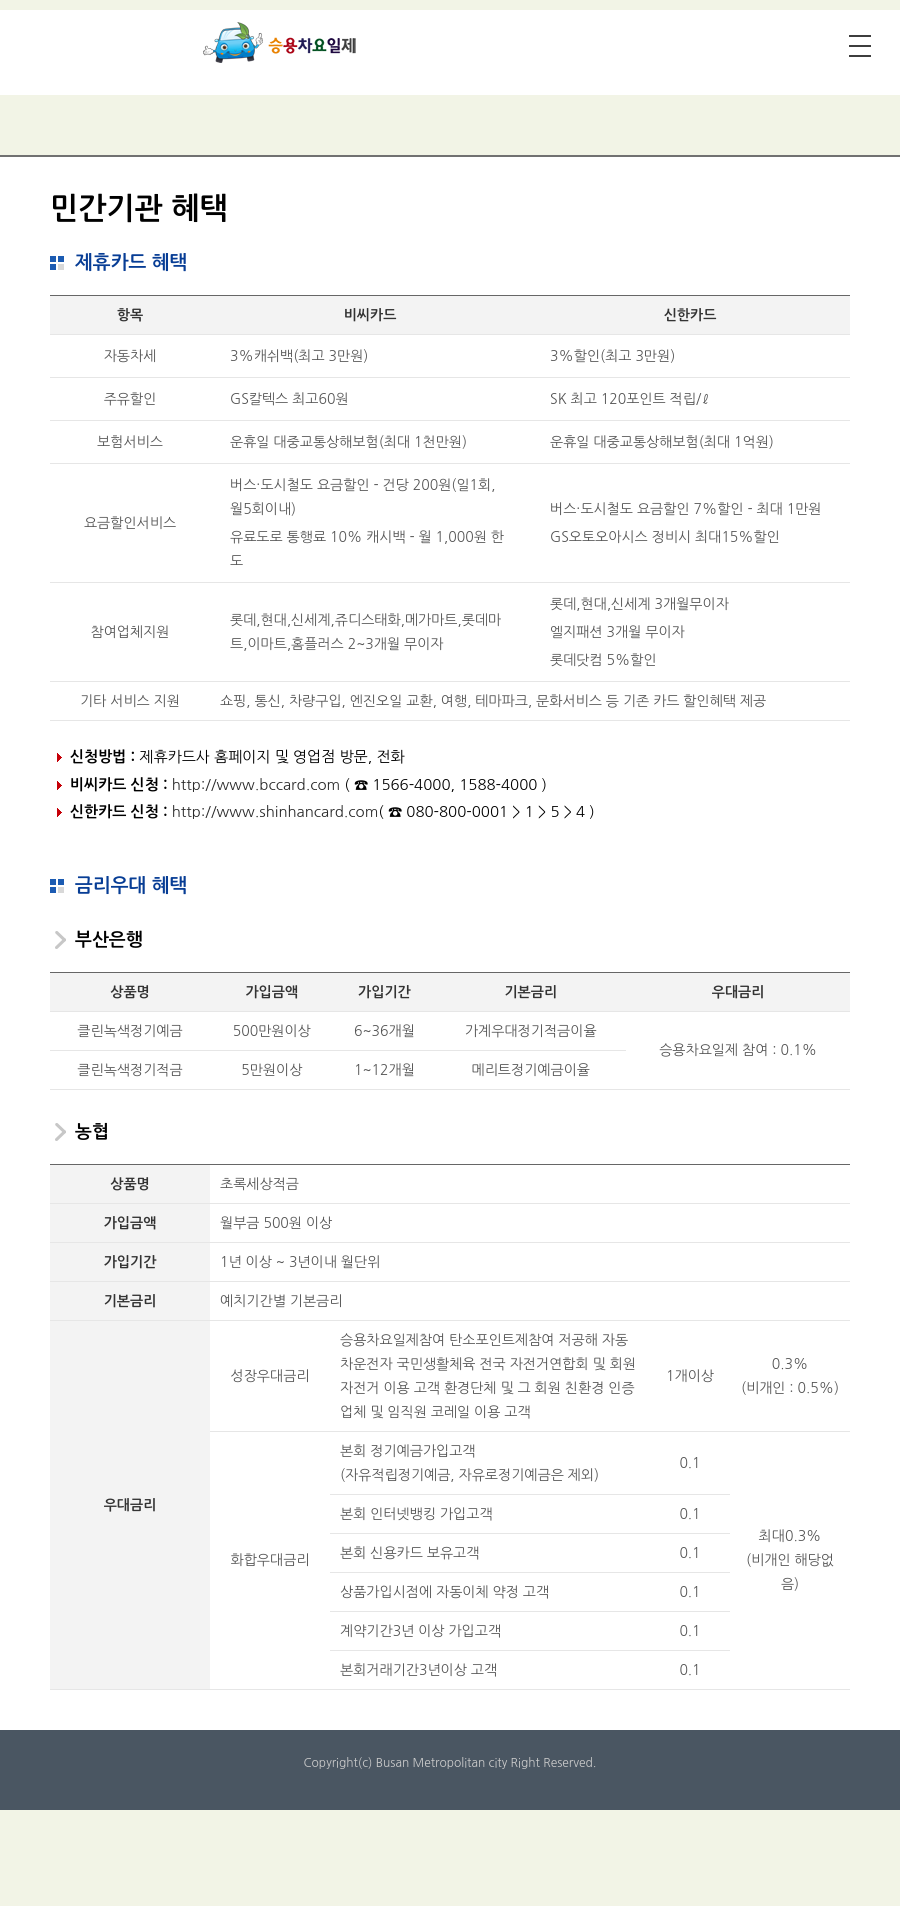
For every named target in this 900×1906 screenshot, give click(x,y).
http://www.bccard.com (256, 784)
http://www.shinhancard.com (275, 811)
